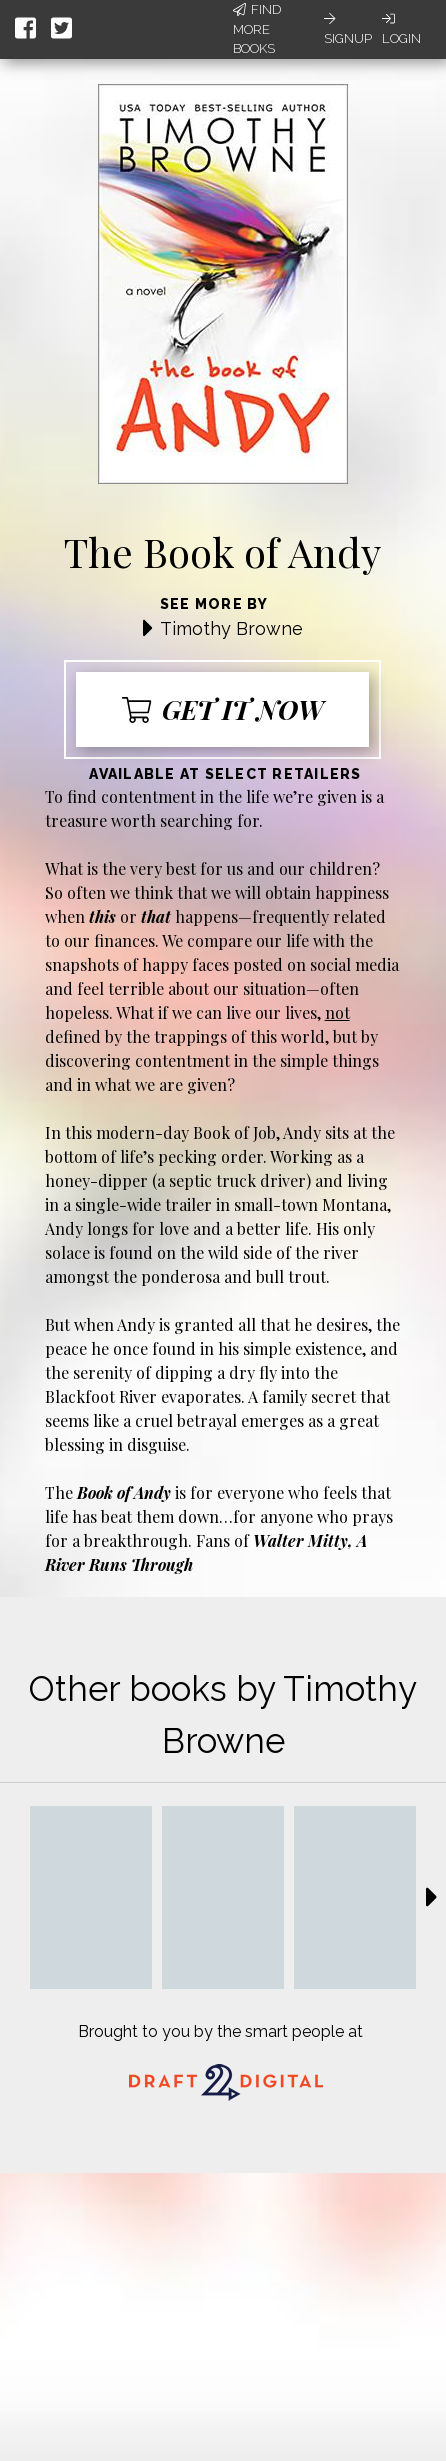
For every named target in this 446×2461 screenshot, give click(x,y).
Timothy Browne (231, 628)
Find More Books (257, 29)
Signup (348, 29)
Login (401, 29)
